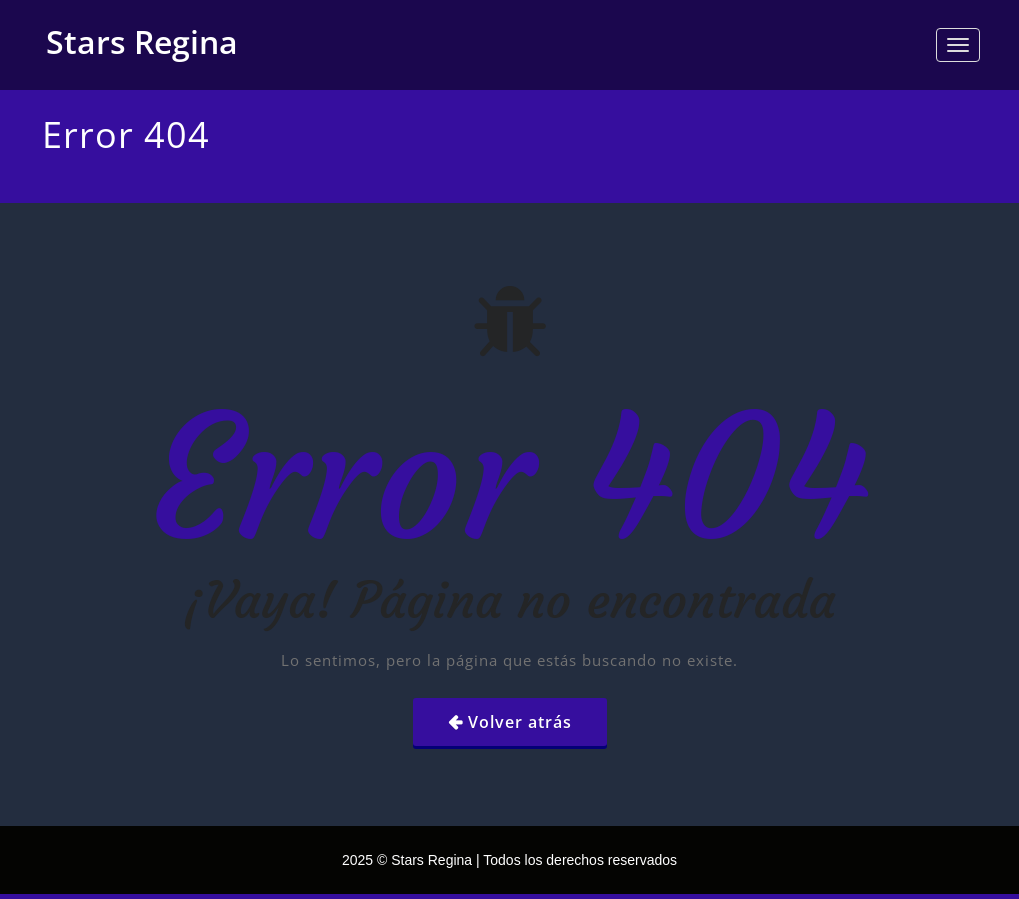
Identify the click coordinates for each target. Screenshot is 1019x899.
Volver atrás (520, 722)
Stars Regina (142, 41)
